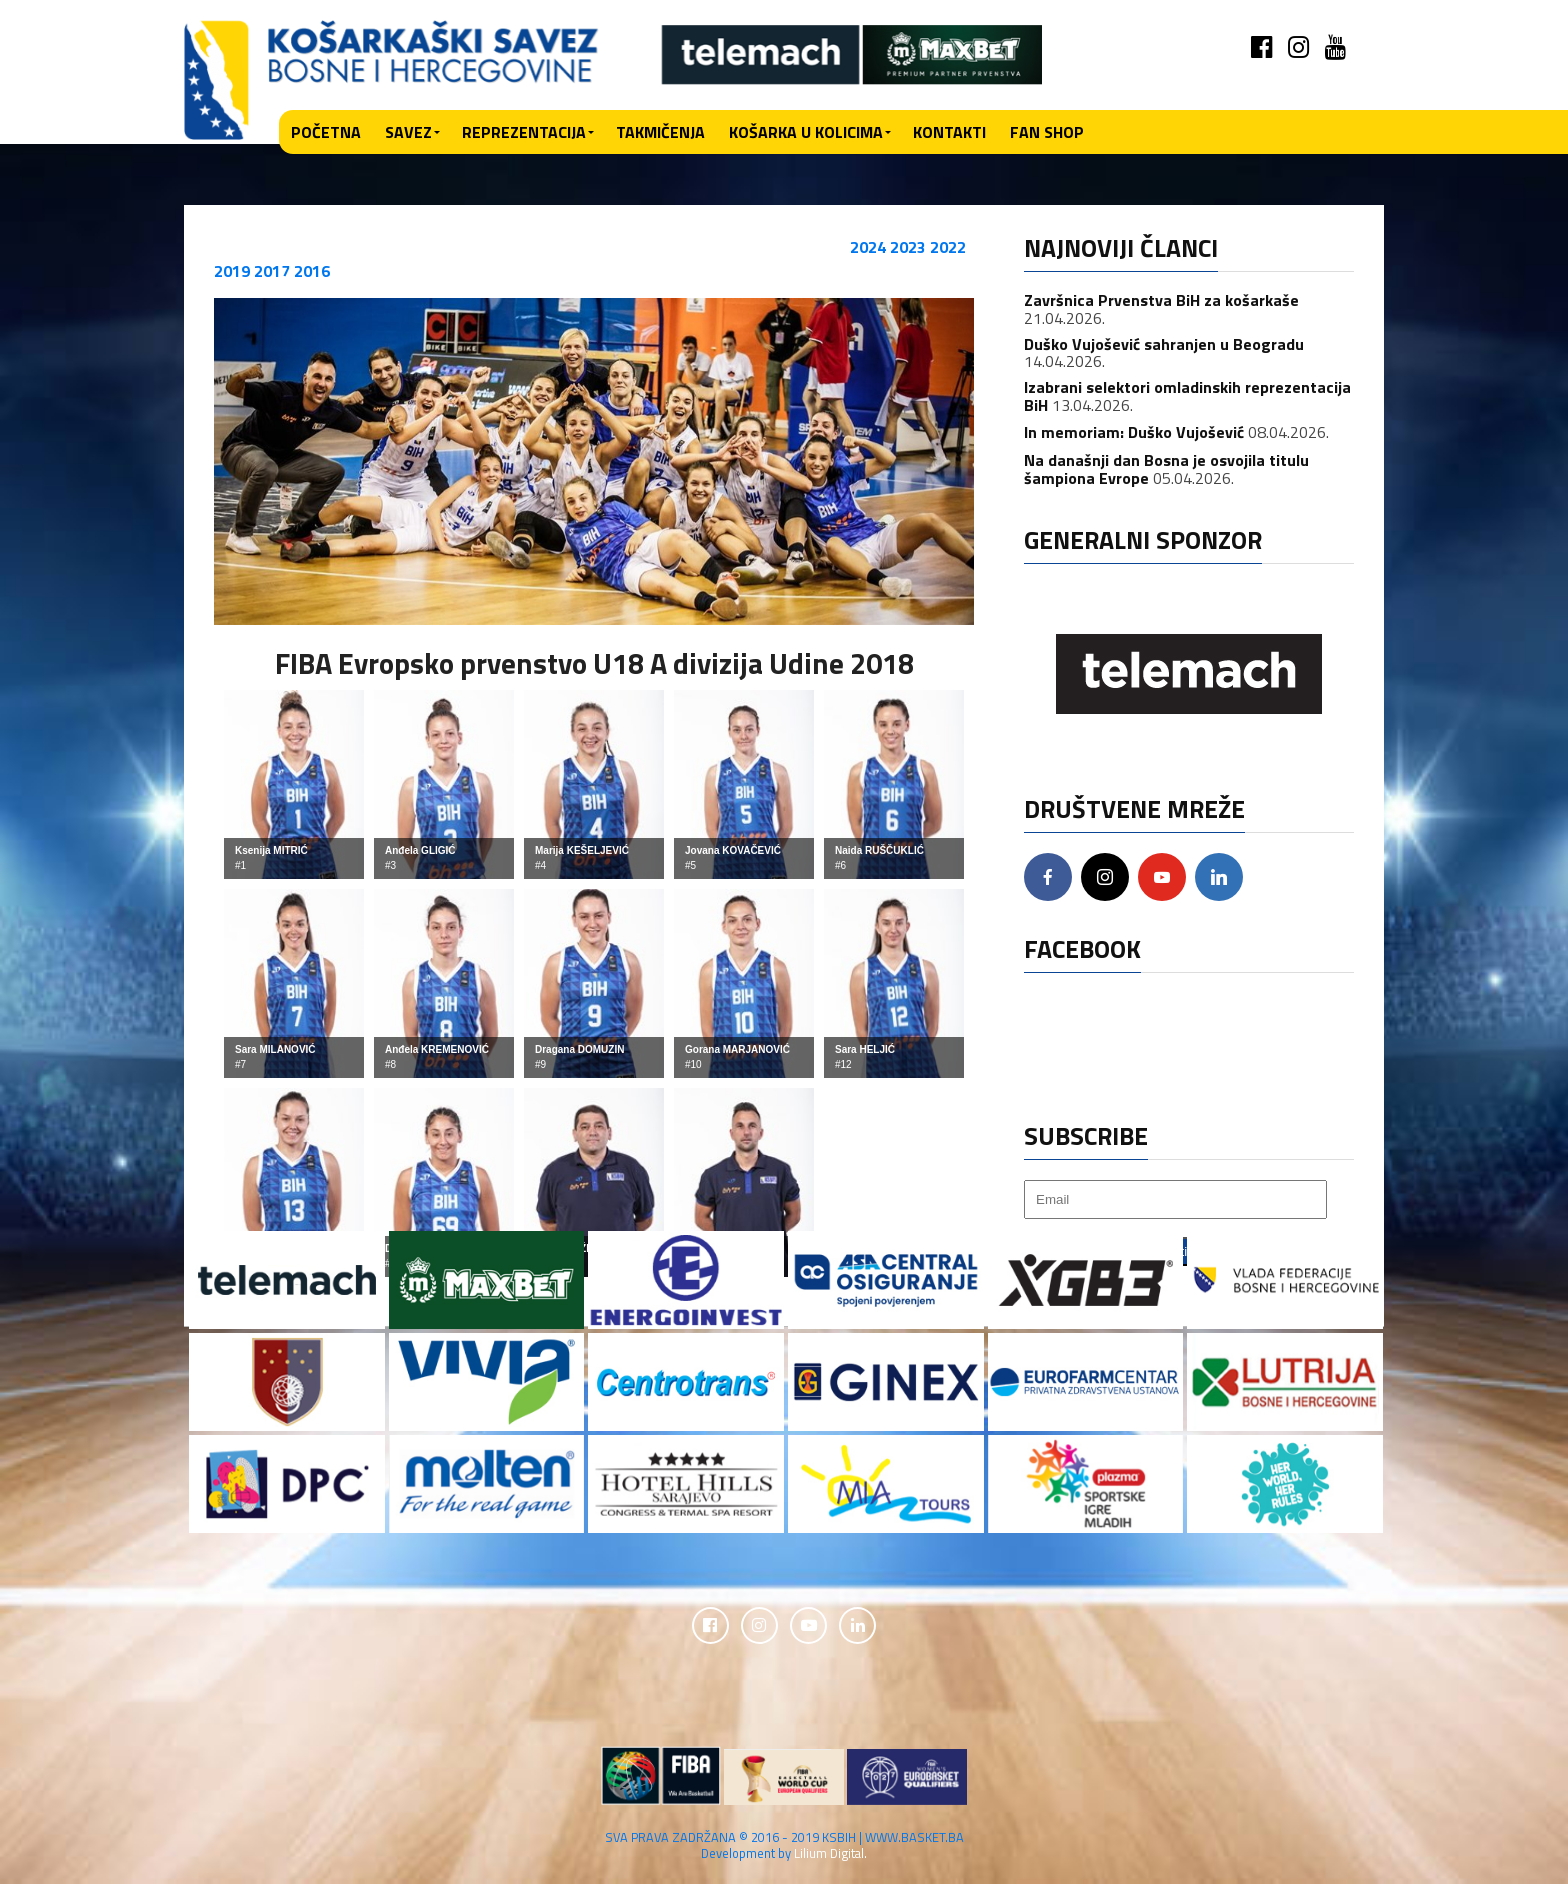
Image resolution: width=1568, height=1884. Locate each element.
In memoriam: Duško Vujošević (1134, 432)
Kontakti (949, 132)
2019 (232, 271)
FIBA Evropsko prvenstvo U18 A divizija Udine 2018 (594, 663)
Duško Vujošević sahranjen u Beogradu (1164, 344)
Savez (408, 132)
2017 (272, 271)
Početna (326, 132)
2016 (312, 271)
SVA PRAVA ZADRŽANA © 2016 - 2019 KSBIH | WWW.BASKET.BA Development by (784, 1847)
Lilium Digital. (830, 1855)
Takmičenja (660, 132)
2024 (868, 247)
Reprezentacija (524, 132)
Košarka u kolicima (806, 132)
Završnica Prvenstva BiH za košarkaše (1161, 300)
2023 (908, 247)
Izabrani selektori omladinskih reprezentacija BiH (1187, 396)
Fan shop (1047, 132)
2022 (948, 247)
